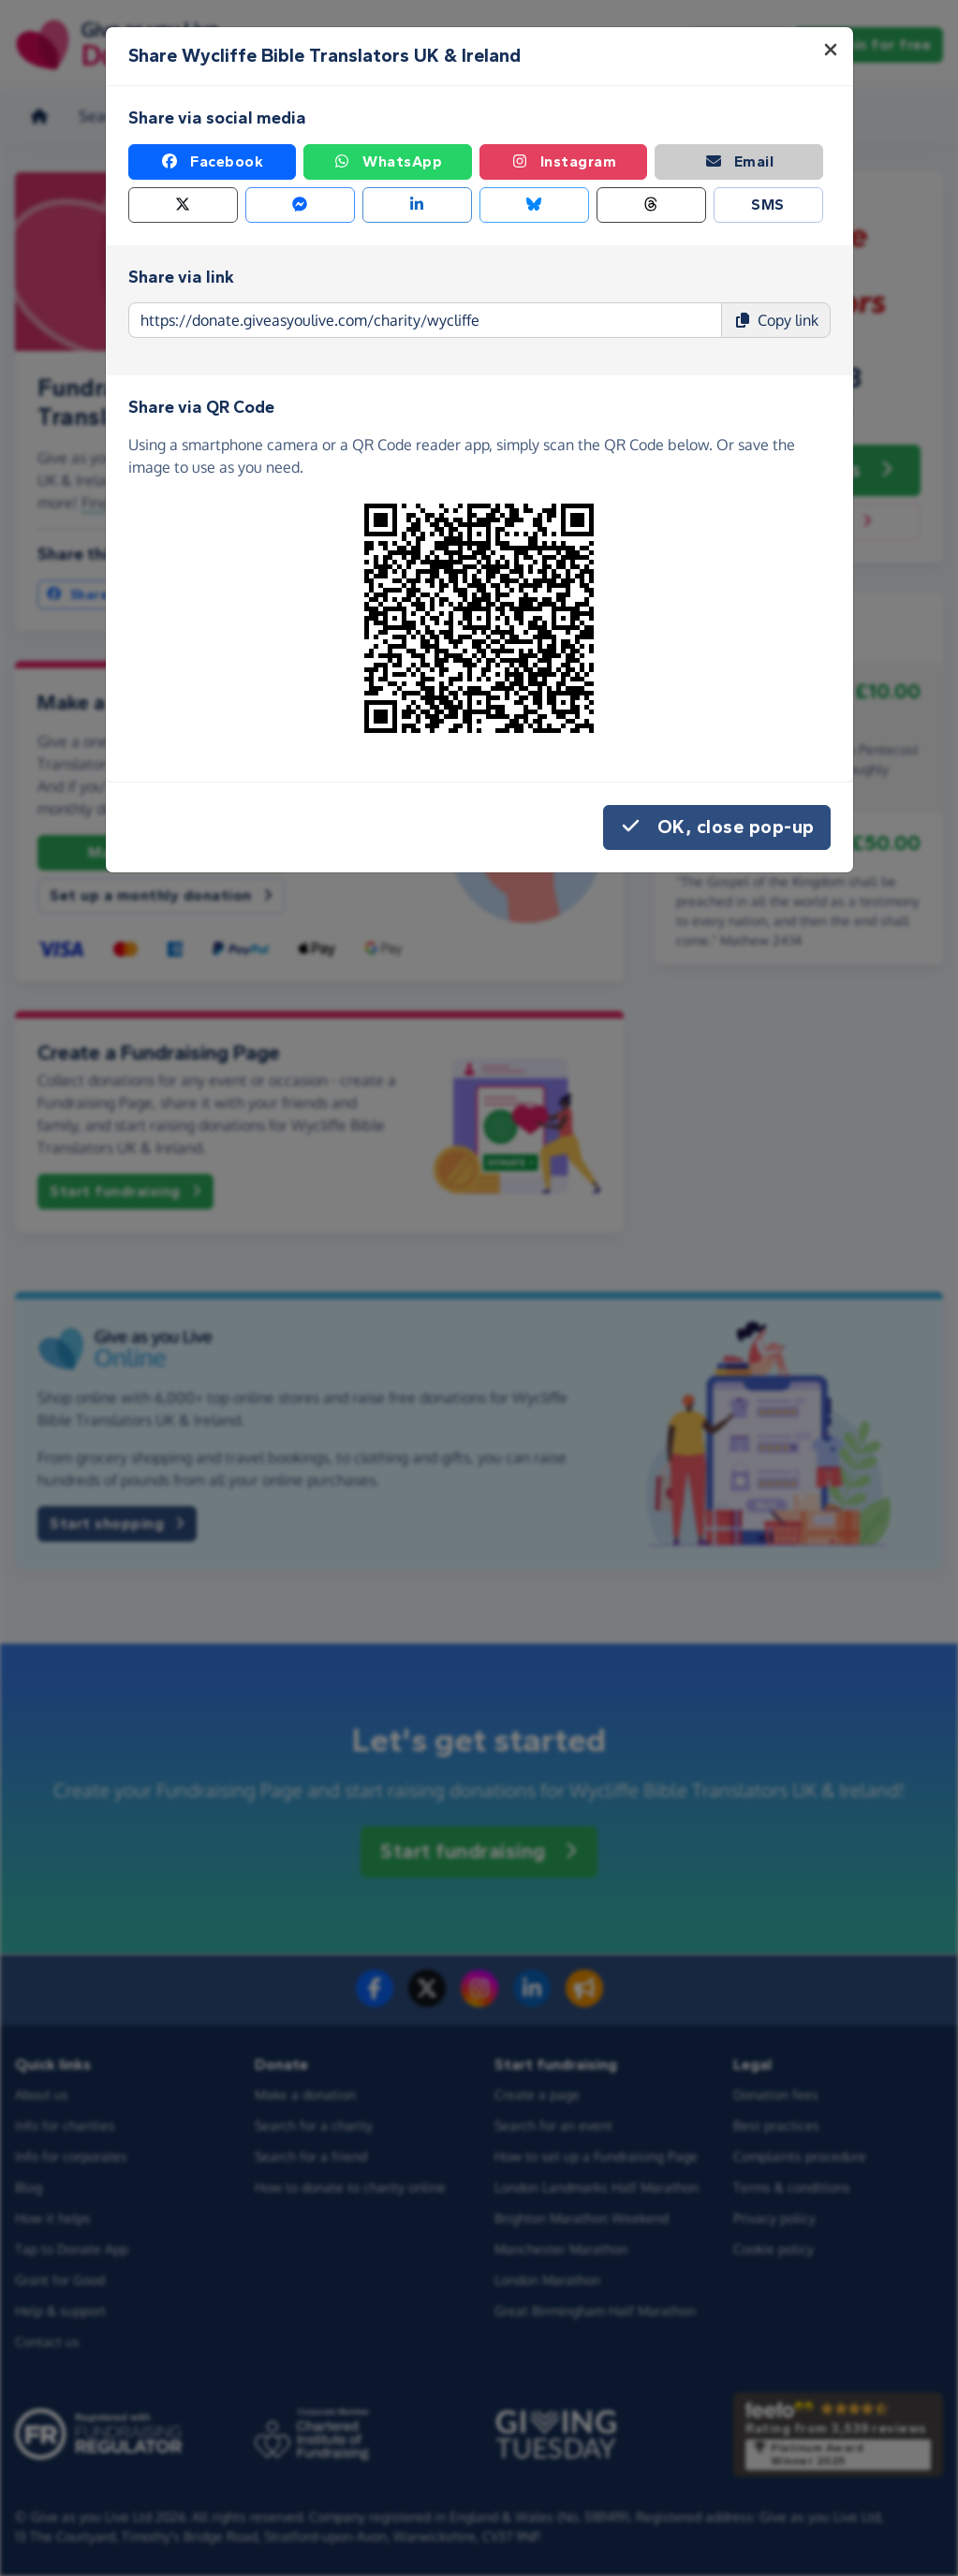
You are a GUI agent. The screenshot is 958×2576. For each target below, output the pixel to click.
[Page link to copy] (425, 320)
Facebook (211, 162)
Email (739, 162)
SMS (768, 204)
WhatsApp (387, 162)
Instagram (563, 162)
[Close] (831, 50)
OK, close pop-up (717, 827)
